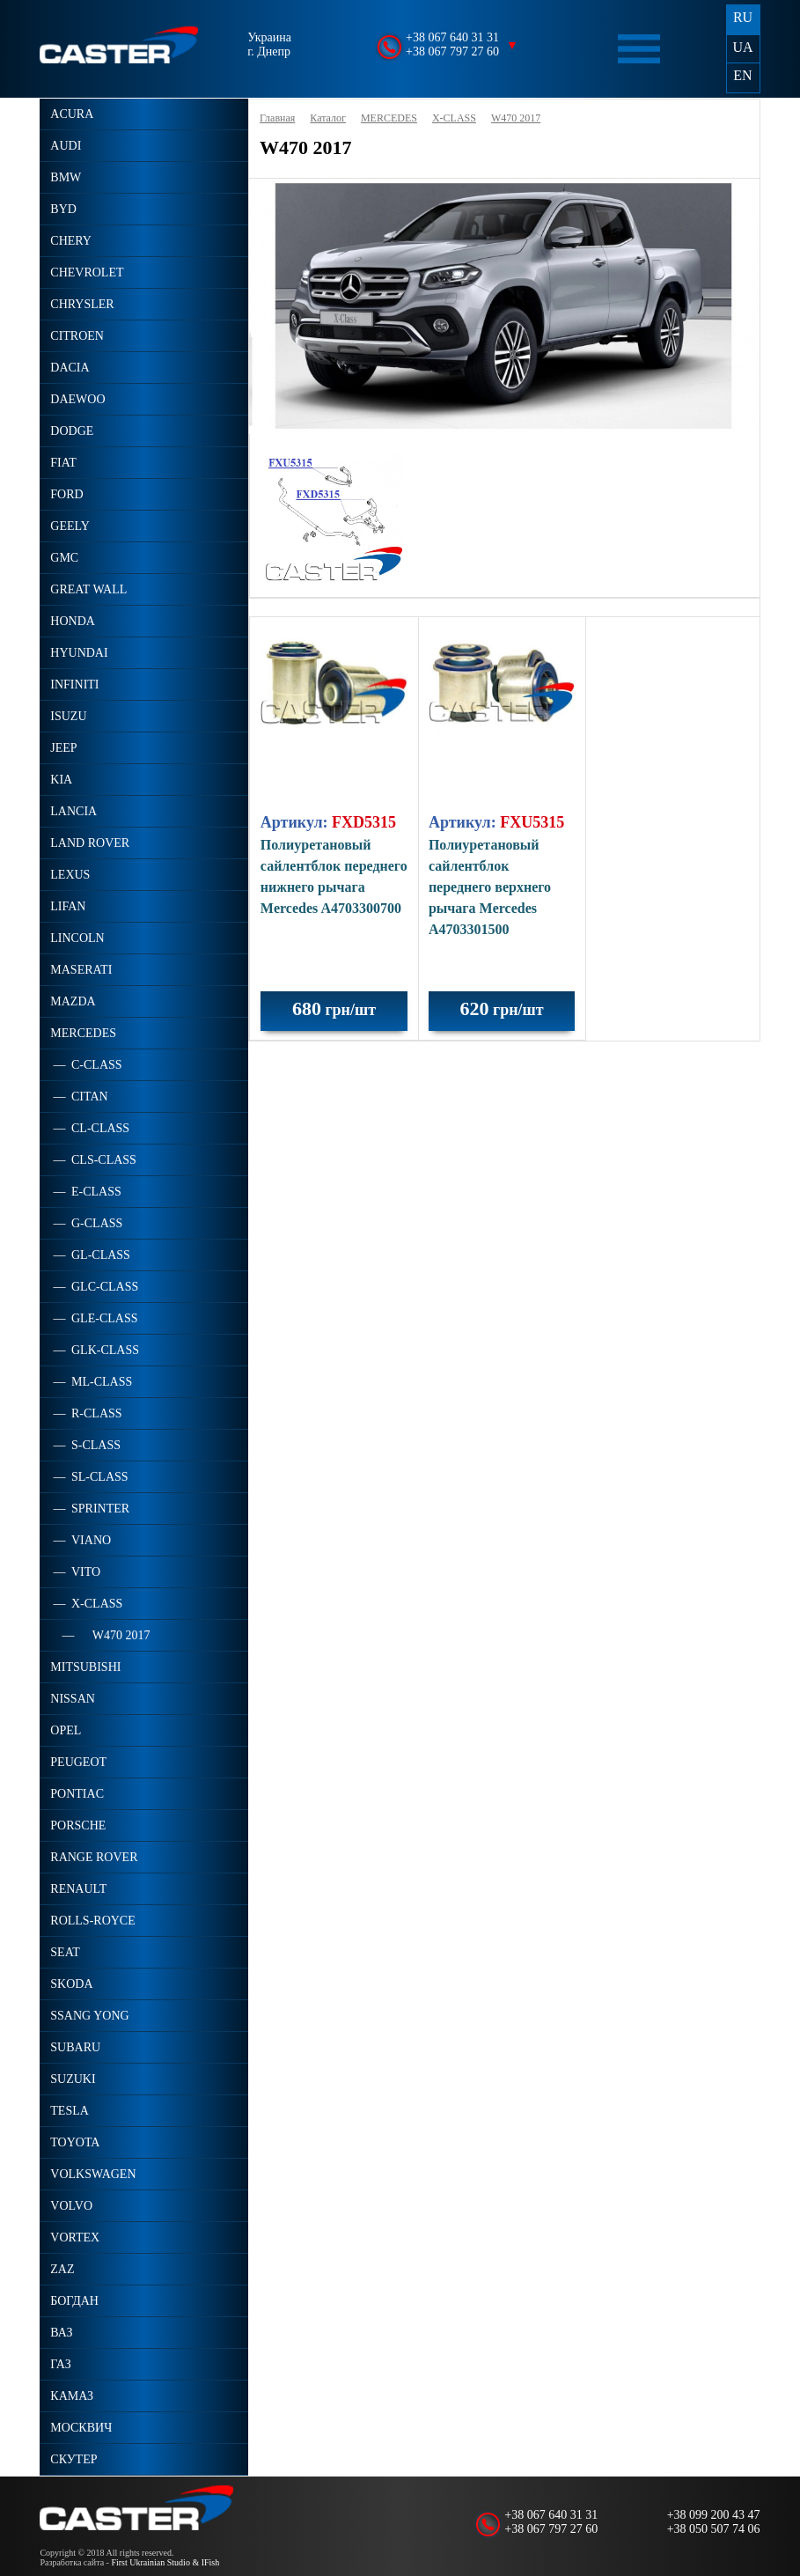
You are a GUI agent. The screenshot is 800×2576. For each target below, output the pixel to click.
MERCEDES (389, 118)
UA (742, 47)
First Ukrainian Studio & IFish (165, 2562)
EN (742, 75)
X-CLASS (454, 118)
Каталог (328, 118)
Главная (277, 118)
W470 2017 (515, 118)
